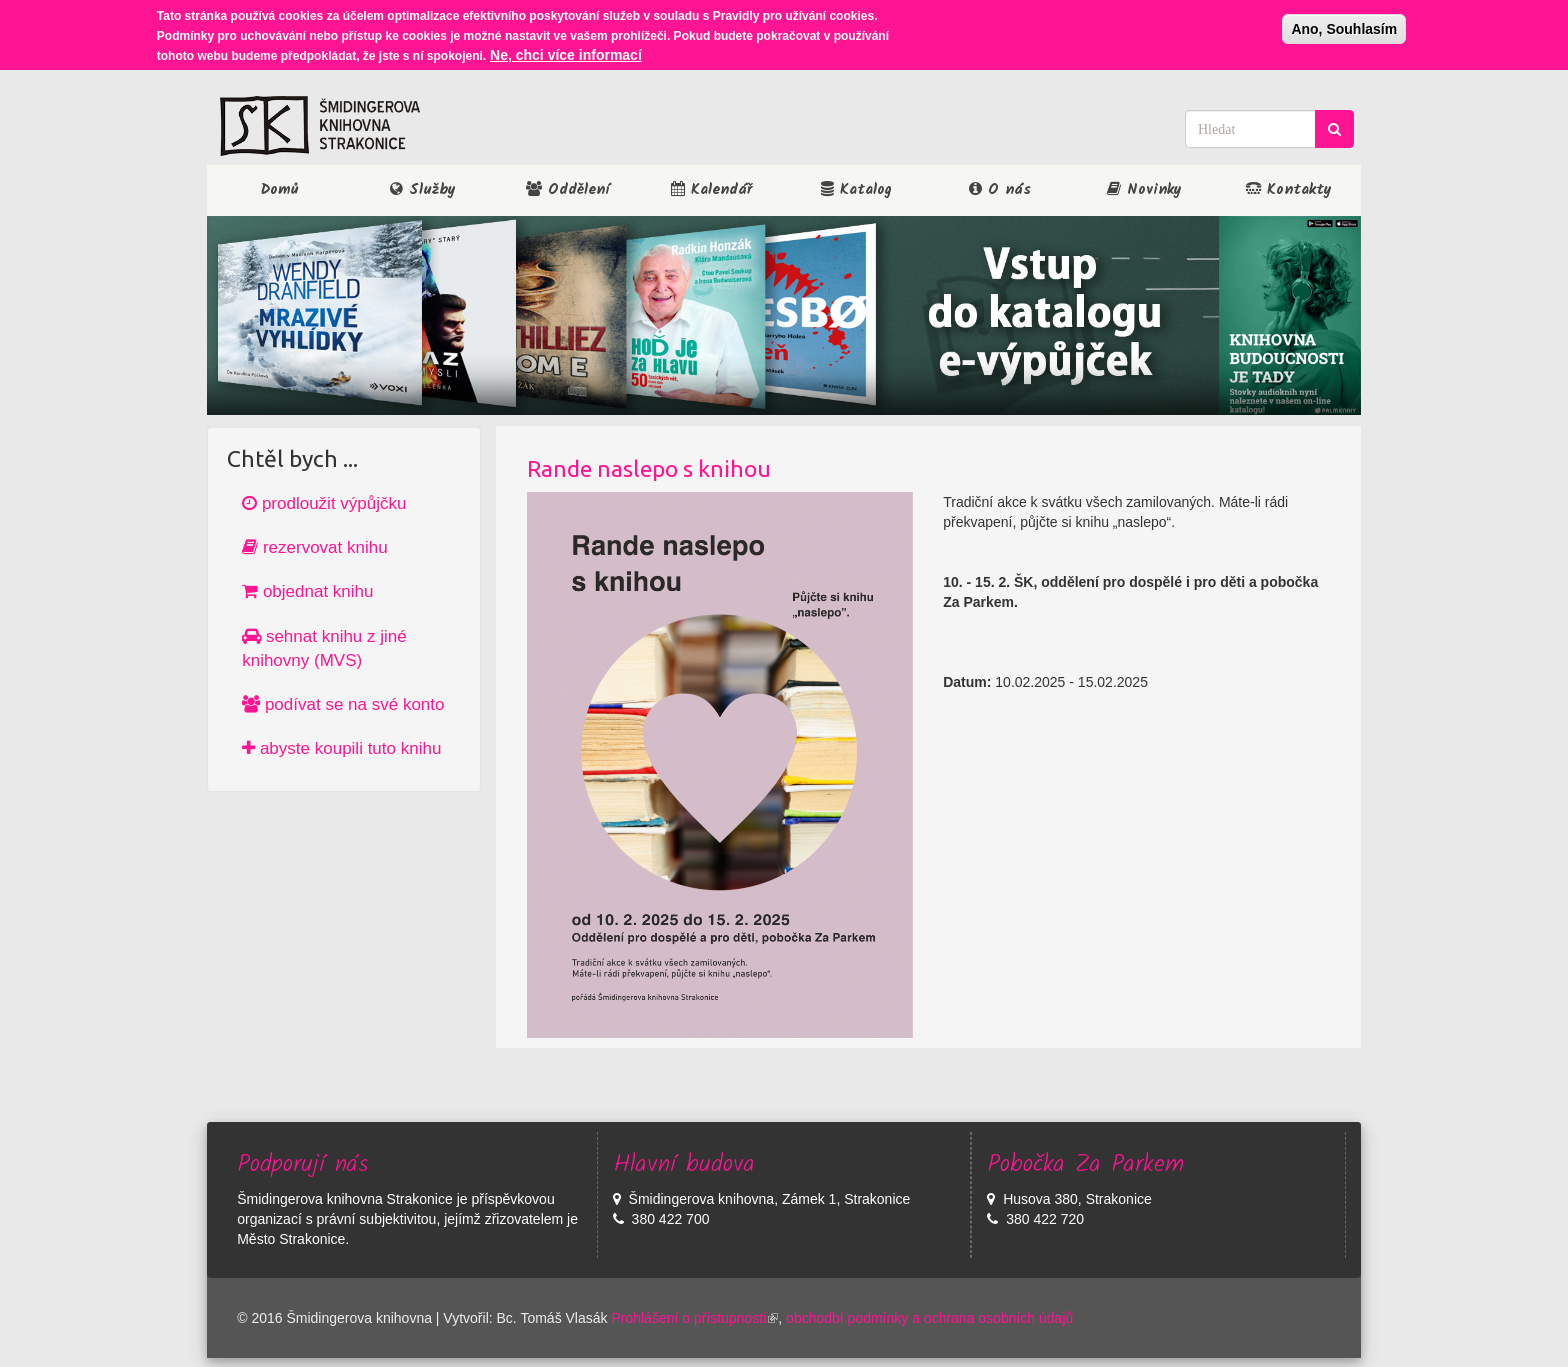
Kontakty (1289, 190)
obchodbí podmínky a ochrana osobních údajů (929, 1318)
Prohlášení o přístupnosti (694, 1318)
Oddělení (567, 190)
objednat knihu (307, 591)
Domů (279, 190)
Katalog (856, 190)
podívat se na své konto (343, 704)
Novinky (1144, 190)
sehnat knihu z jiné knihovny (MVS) (324, 648)
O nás (1000, 190)
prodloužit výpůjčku (324, 503)
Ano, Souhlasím (1344, 27)
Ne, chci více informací (566, 53)
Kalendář (711, 190)
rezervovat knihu (314, 547)
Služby (423, 190)
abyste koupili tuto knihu (341, 748)
